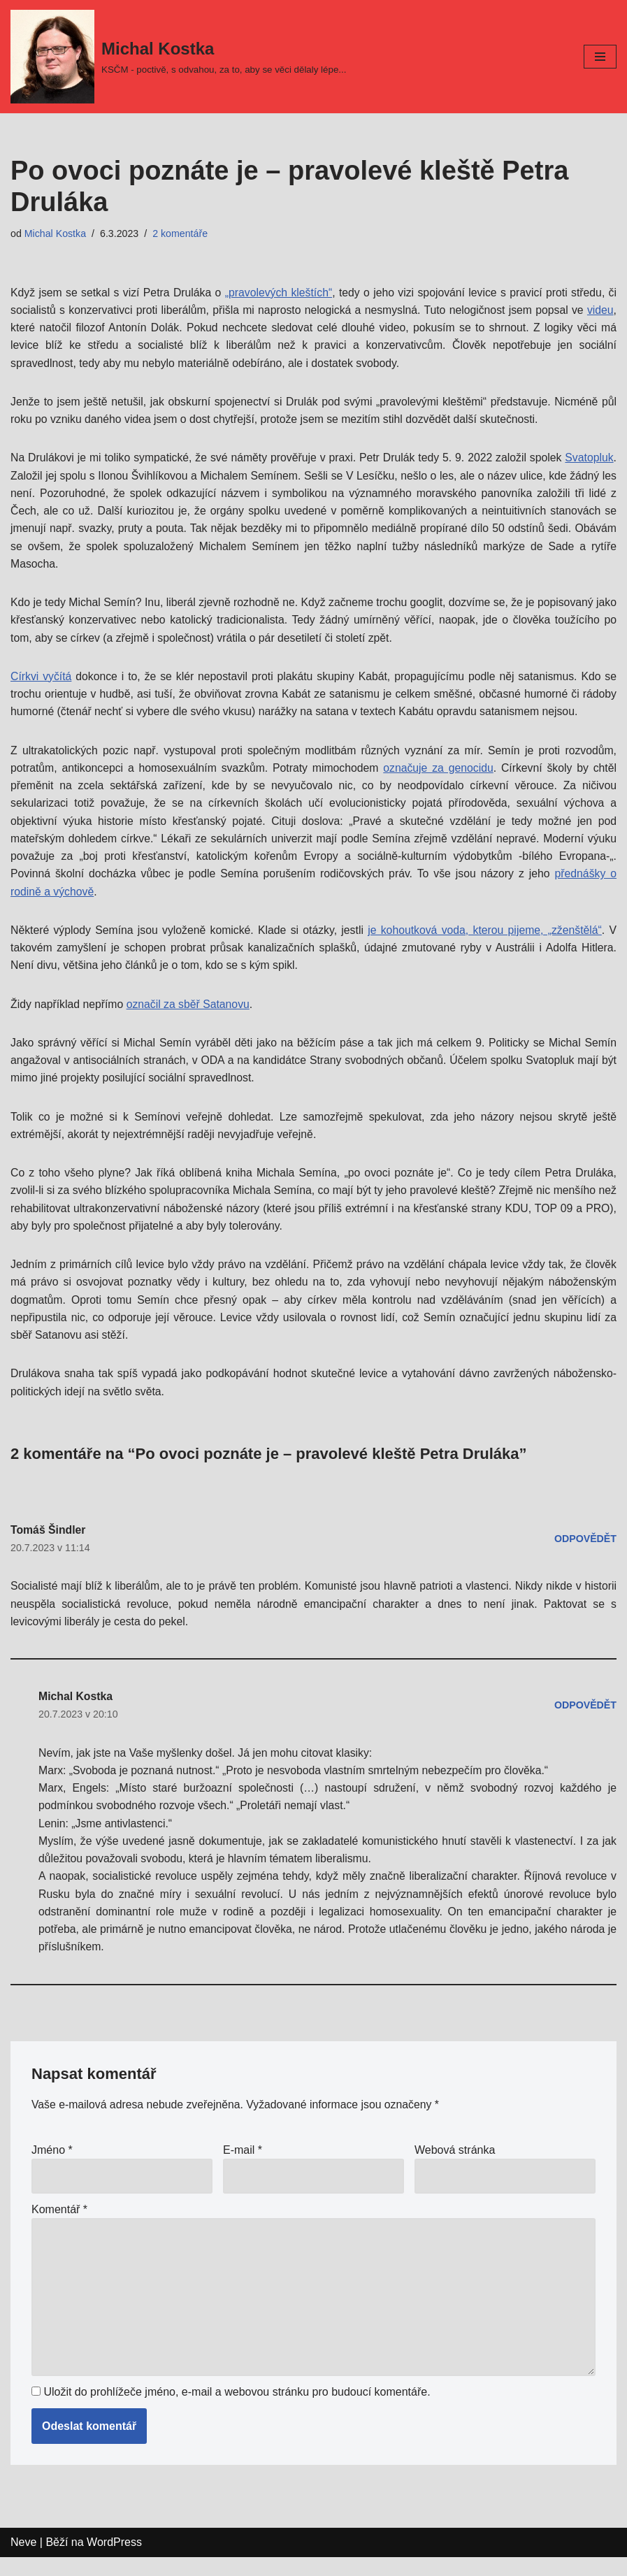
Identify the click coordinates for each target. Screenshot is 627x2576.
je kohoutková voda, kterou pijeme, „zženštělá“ (485, 937)
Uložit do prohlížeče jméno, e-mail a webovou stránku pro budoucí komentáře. (236, 2411)
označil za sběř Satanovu (190, 1012)
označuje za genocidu (439, 773)
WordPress (114, 2562)
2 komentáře (182, 233)
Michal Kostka (55, 233)
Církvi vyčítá (41, 680)
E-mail (242, 2167)
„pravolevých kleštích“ (278, 292)
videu (599, 310)
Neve (23, 2562)
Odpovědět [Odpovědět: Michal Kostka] (585, 1718)
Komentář (59, 2226)
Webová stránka (455, 2167)
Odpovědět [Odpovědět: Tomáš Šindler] (585, 1550)
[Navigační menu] (600, 57)
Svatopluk (34, 478)
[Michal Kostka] (178, 56)
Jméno (52, 2167)
